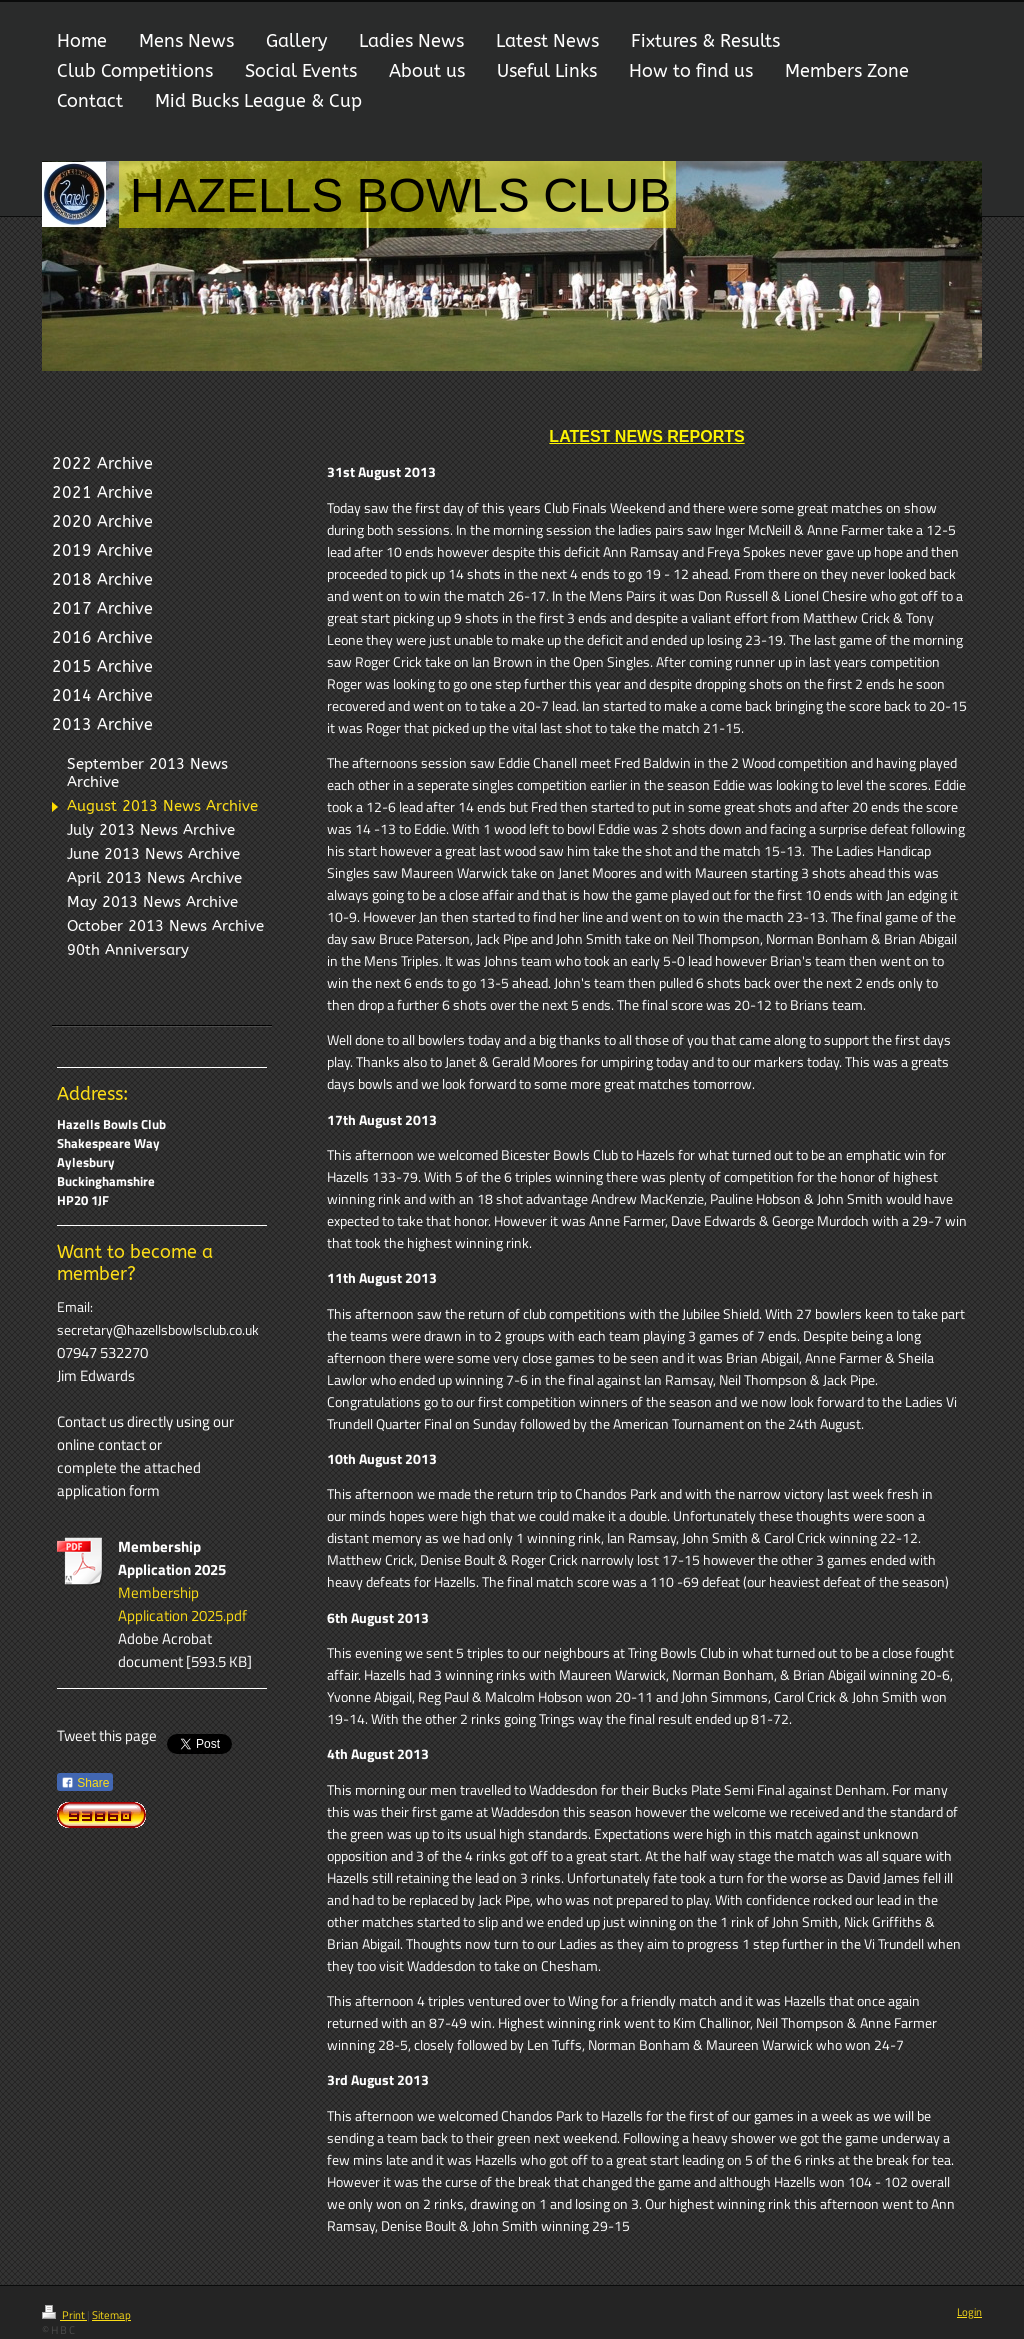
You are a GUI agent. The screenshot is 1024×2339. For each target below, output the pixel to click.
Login (969, 2312)
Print (64, 2315)
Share (85, 1783)
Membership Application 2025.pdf (182, 1604)
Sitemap (111, 2315)
